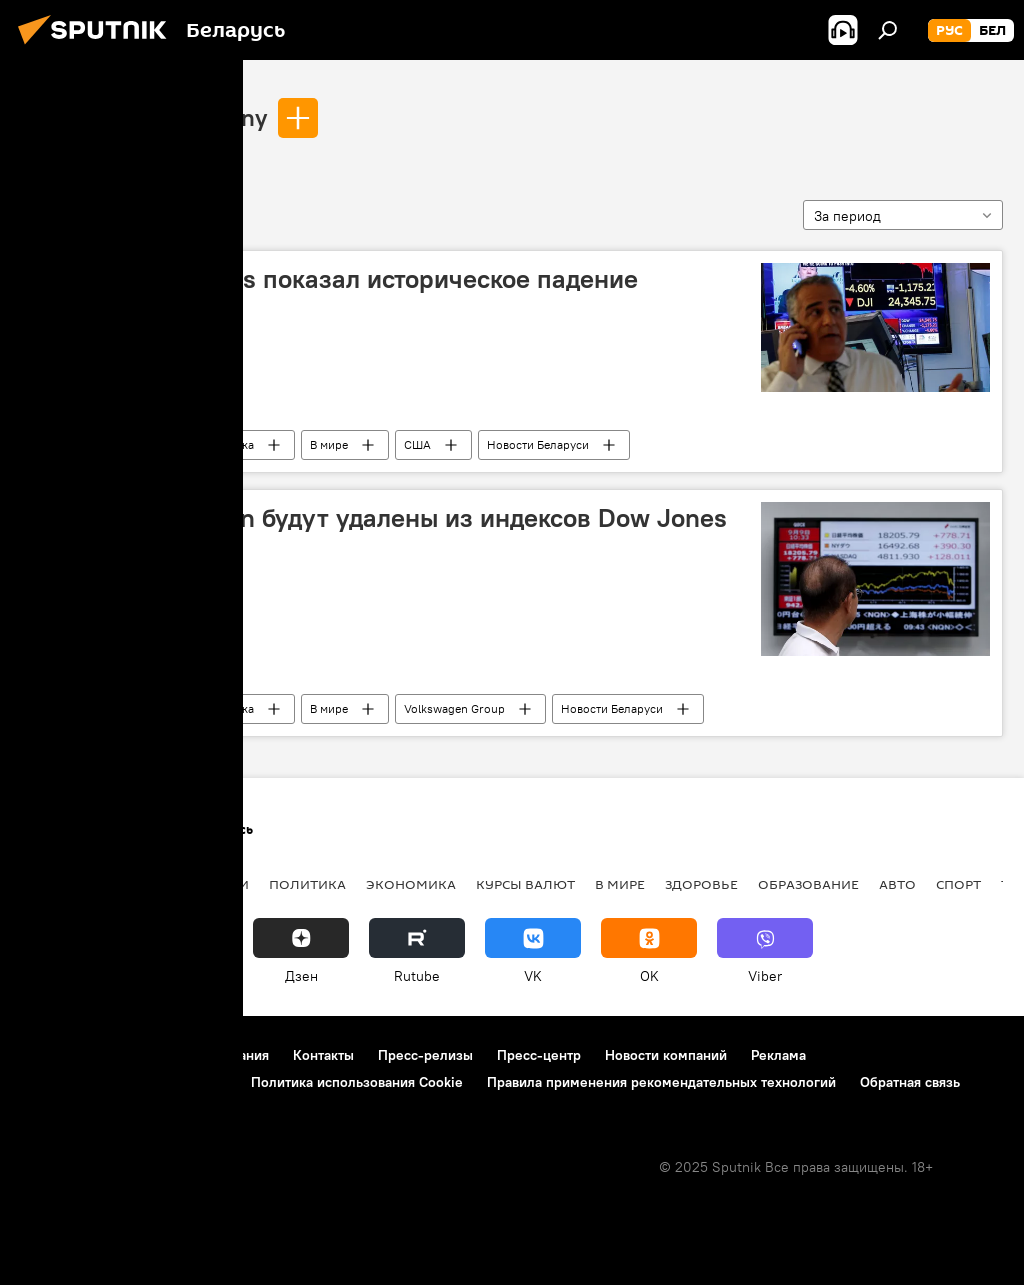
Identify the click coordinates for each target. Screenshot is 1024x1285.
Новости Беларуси (538, 444)
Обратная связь (910, 1082)
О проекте (54, 1055)
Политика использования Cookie (357, 1082)
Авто (897, 884)
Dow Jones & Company (144, 117)
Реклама (778, 1055)
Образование (808, 884)
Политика (307, 884)
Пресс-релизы (425, 1055)
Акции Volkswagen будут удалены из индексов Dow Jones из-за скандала (380, 533)
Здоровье (701, 884)
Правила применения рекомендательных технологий (661, 1082)
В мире (329, 444)
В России (215, 884)
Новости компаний (666, 1055)
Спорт (958, 884)
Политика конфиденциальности (124, 1082)
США (417, 444)
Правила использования (190, 1055)
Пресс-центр (539, 1055)
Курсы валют (525, 884)
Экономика (223, 444)
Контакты (323, 1055)
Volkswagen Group (454, 708)
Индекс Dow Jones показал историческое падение (336, 279)
